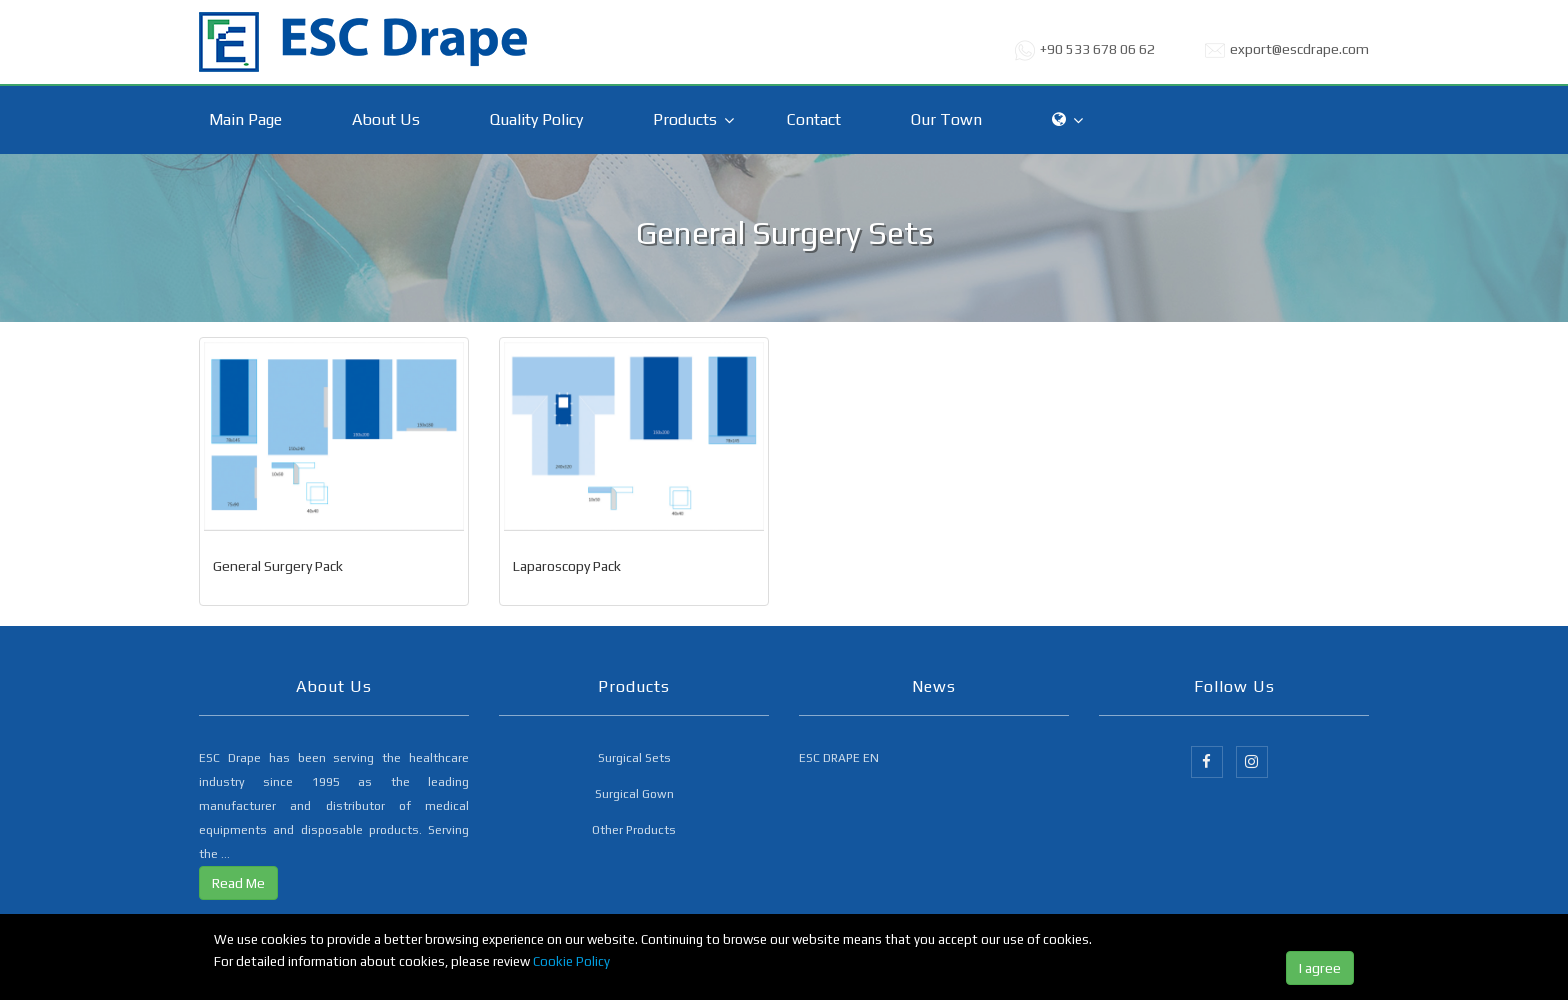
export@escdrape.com (1299, 49)
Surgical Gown (634, 794)
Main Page (245, 119)
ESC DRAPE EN (839, 758)
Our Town (946, 119)
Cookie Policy (571, 961)
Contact (814, 119)
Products (685, 119)
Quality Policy (536, 119)
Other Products (634, 830)
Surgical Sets (634, 758)
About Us (386, 119)
